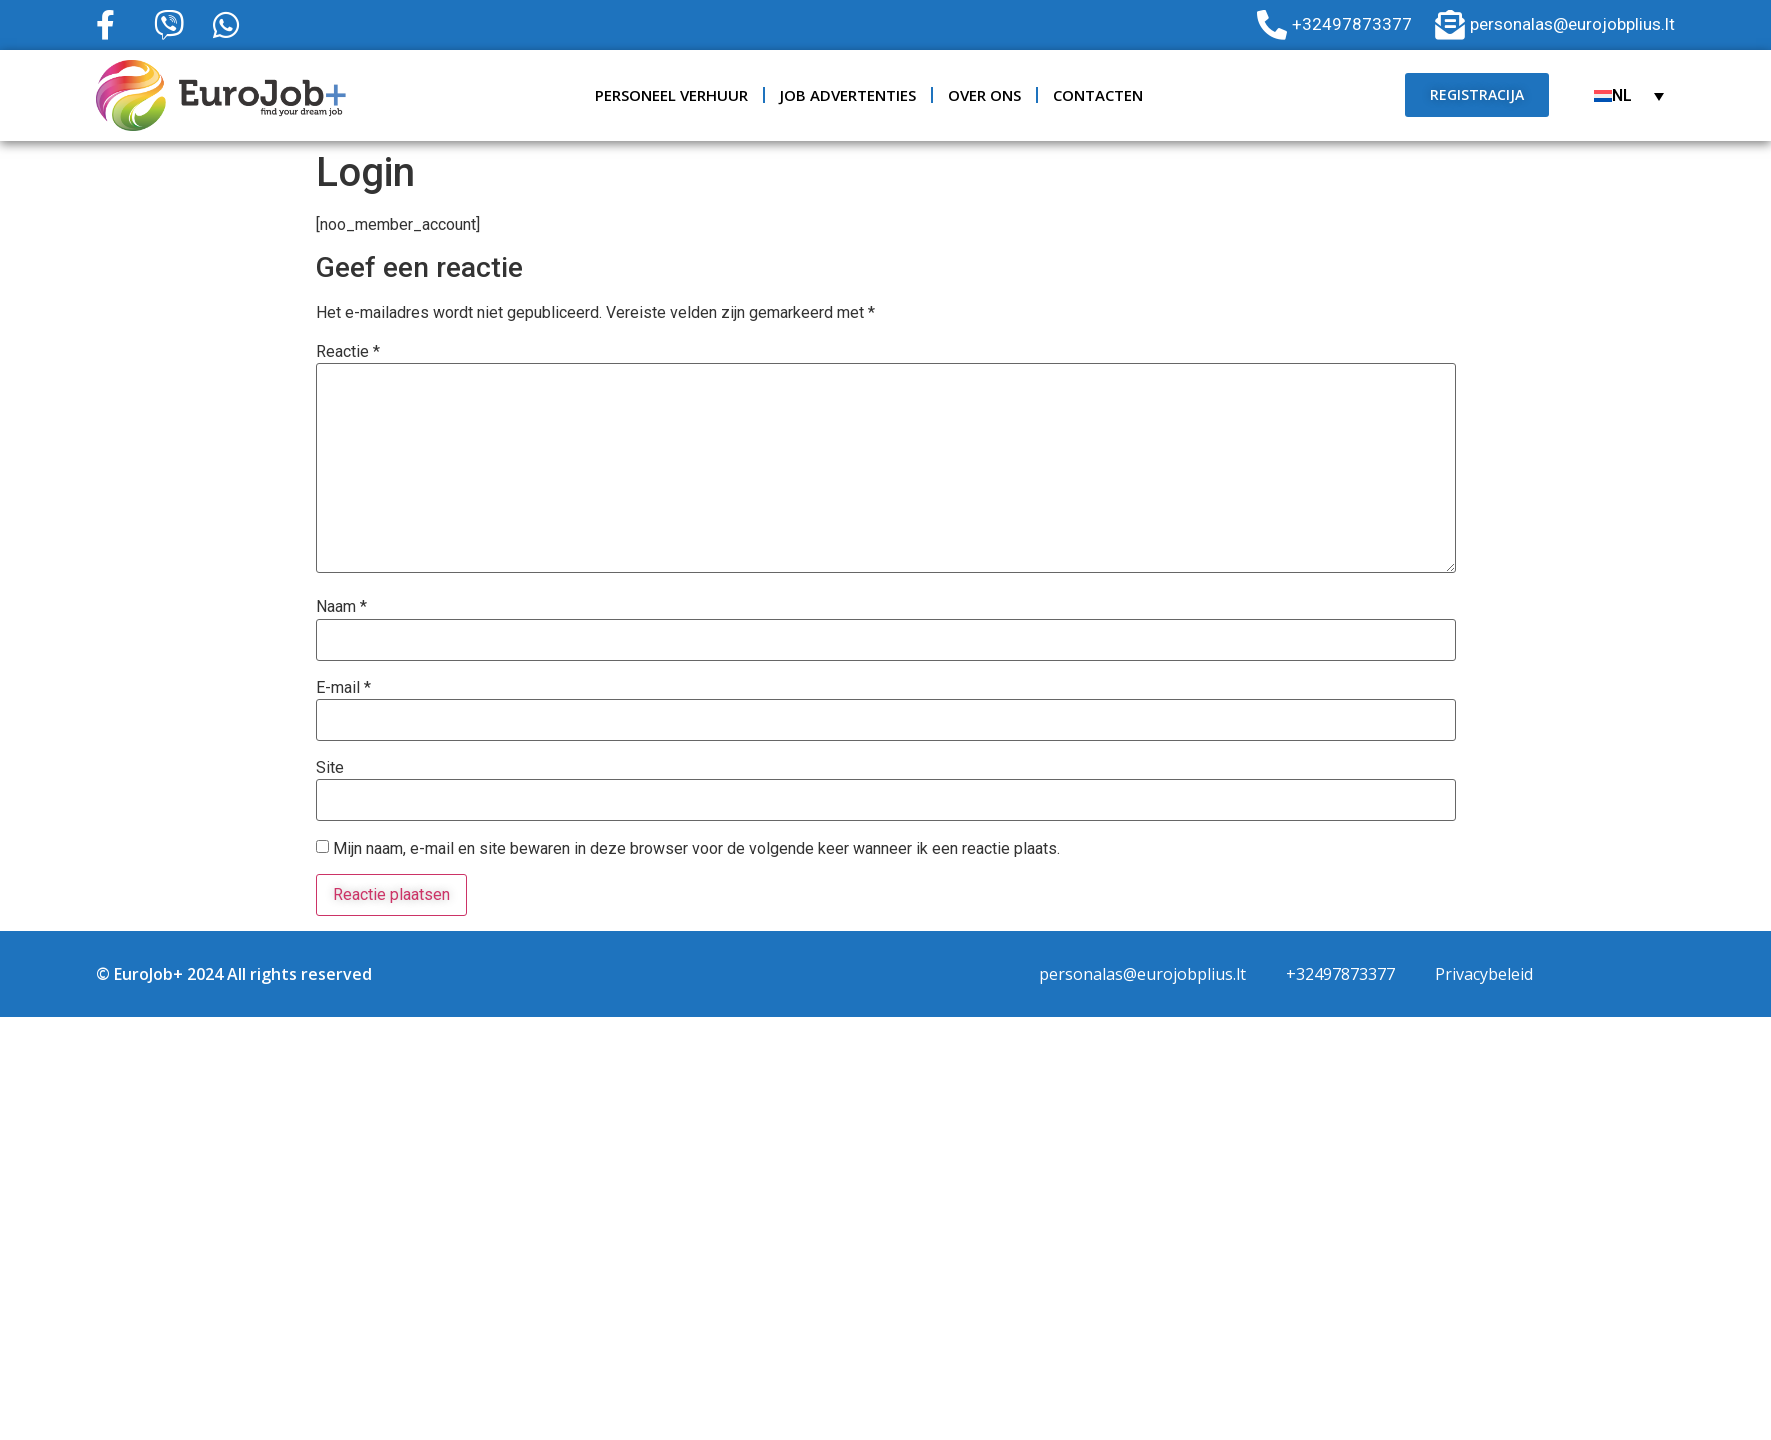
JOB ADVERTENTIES (848, 95)
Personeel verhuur (671, 95)
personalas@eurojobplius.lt (1142, 974)
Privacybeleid (1484, 974)
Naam (341, 607)
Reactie (348, 352)
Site (330, 768)
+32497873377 (1340, 974)
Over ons (984, 95)
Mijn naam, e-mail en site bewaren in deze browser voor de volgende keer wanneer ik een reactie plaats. (696, 849)
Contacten (1098, 95)
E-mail (343, 688)
